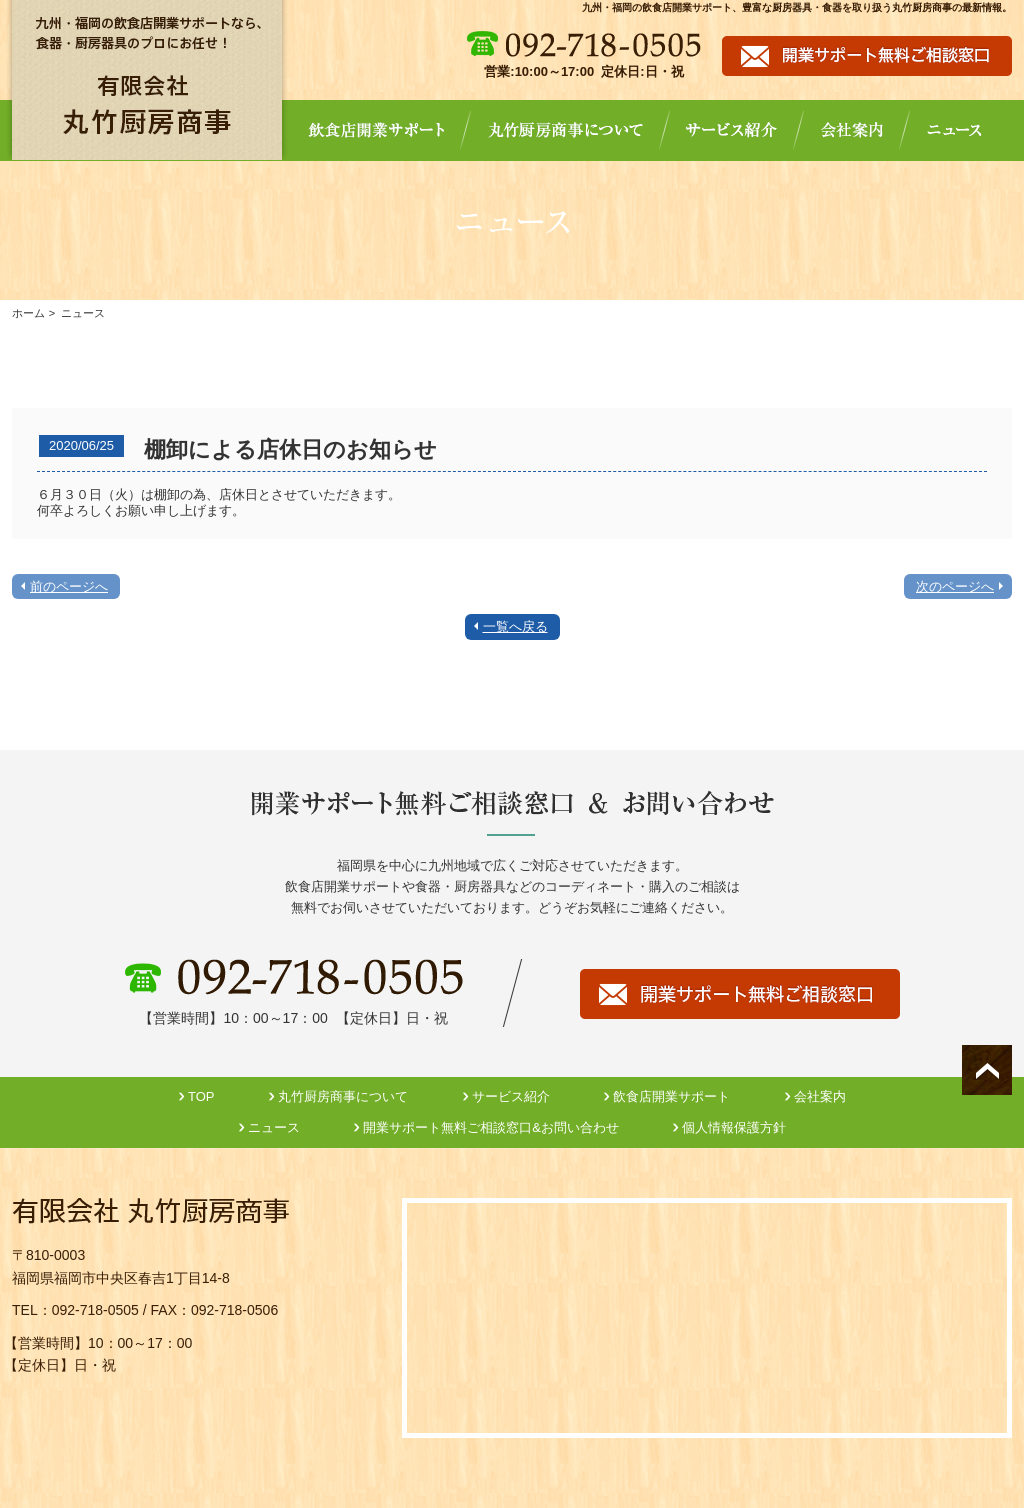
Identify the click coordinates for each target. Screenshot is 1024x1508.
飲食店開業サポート (671, 1096)
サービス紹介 (511, 1096)
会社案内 (820, 1096)
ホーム (28, 313)
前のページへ (69, 586)
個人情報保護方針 (734, 1127)
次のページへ (955, 586)
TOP (201, 1096)
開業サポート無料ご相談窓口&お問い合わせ (491, 1127)
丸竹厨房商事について (343, 1096)
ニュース (274, 1127)
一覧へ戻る (515, 626)
